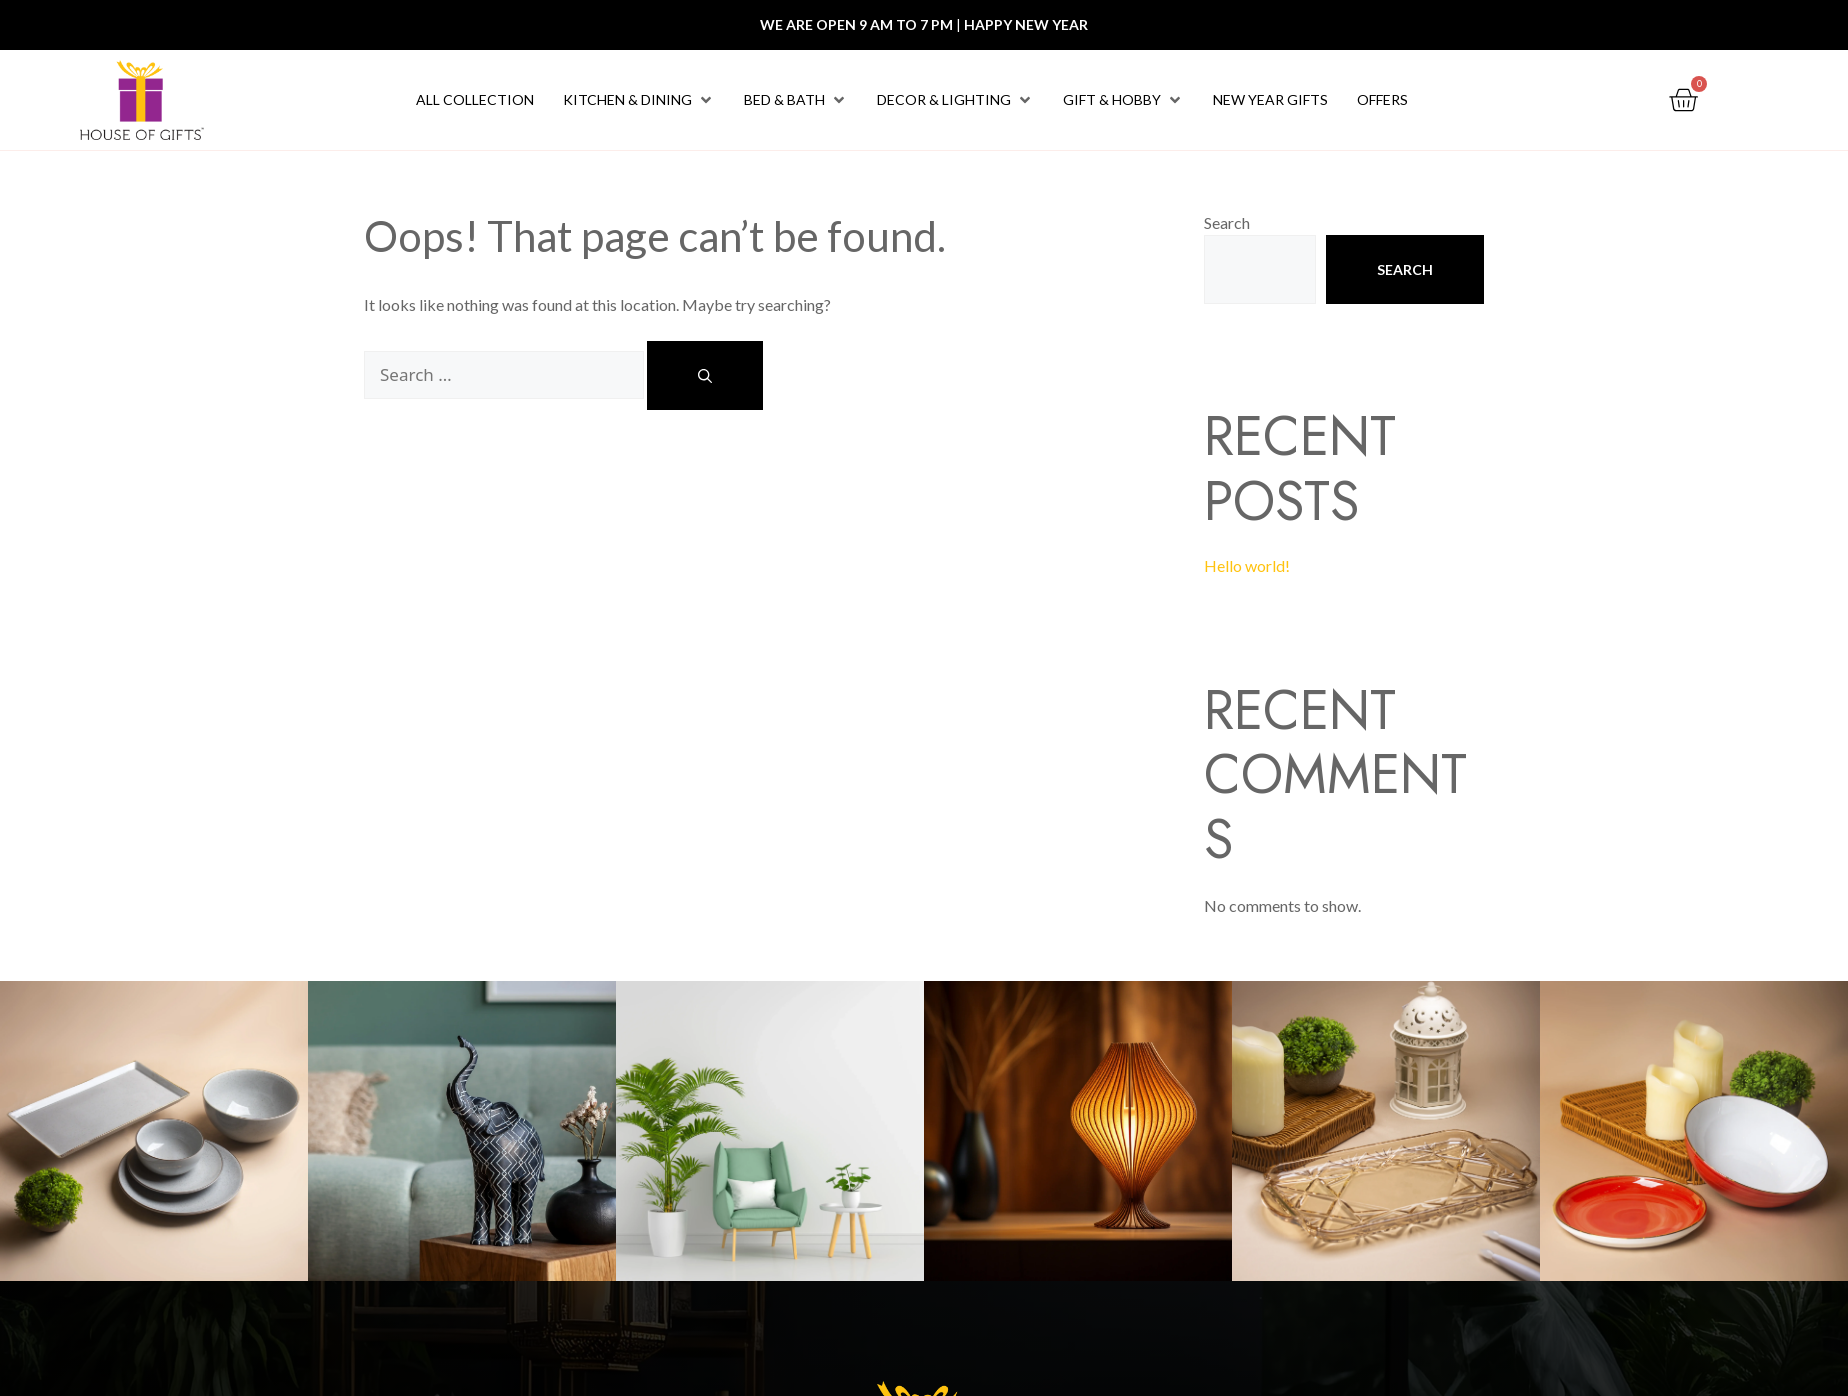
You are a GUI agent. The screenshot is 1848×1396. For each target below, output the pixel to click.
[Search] (705, 375)
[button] (639, 100)
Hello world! (1247, 565)
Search (1227, 222)
